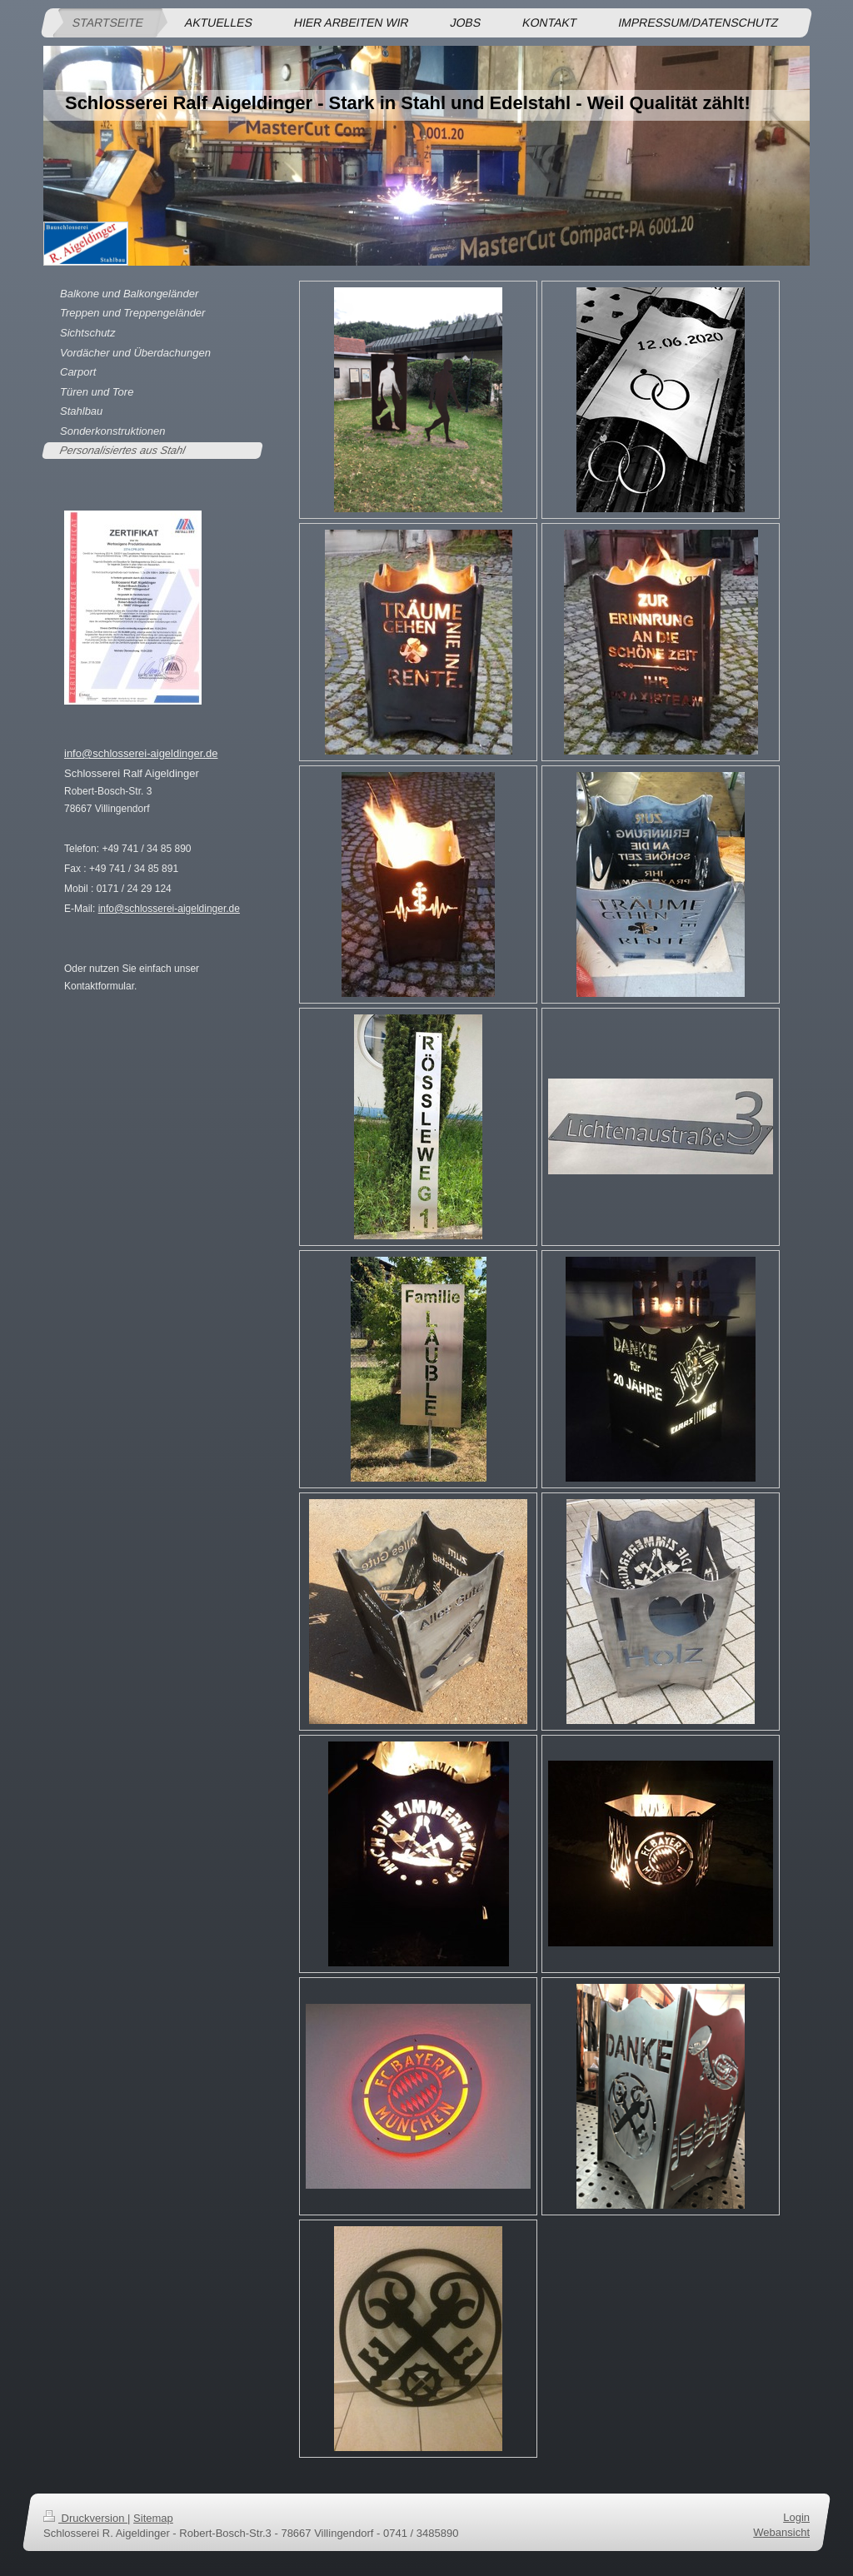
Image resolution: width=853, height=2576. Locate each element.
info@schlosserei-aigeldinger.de (140, 753)
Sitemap (153, 2518)
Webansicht (781, 2532)
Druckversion (85, 2518)
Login (796, 2517)
